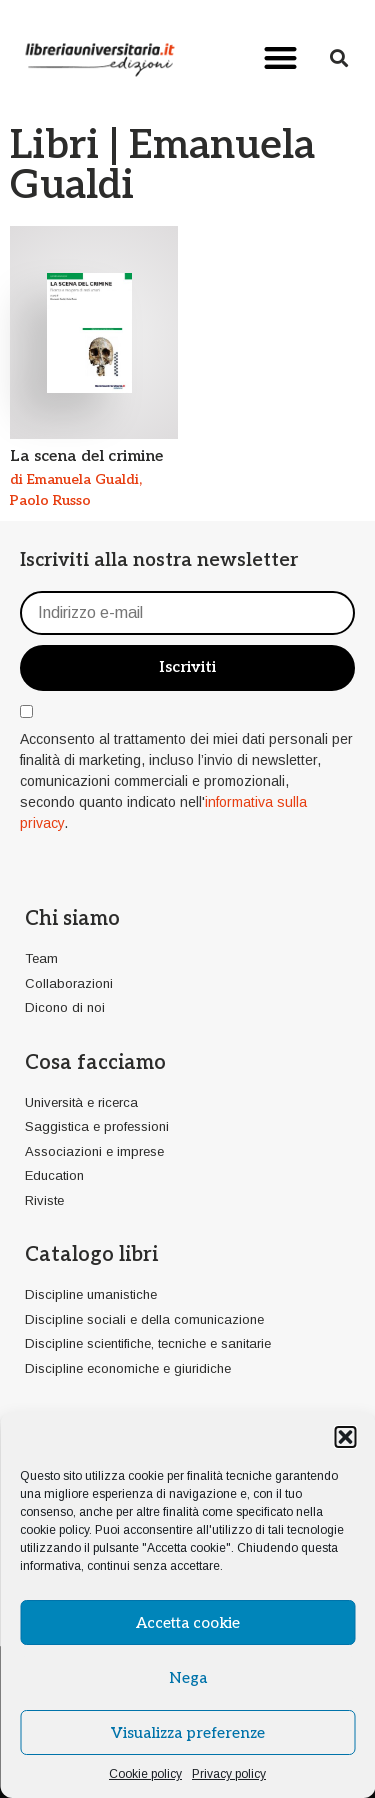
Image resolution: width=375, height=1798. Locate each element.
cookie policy (54, 1530)
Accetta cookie (188, 1623)
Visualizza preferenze (188, 1733)
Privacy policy (229, 1774)
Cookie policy (145, 1774)
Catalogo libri (91, 1255)
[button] (345, 1437)
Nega (188, 1678)
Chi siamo (72, 919)
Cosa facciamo (95, 1063)
